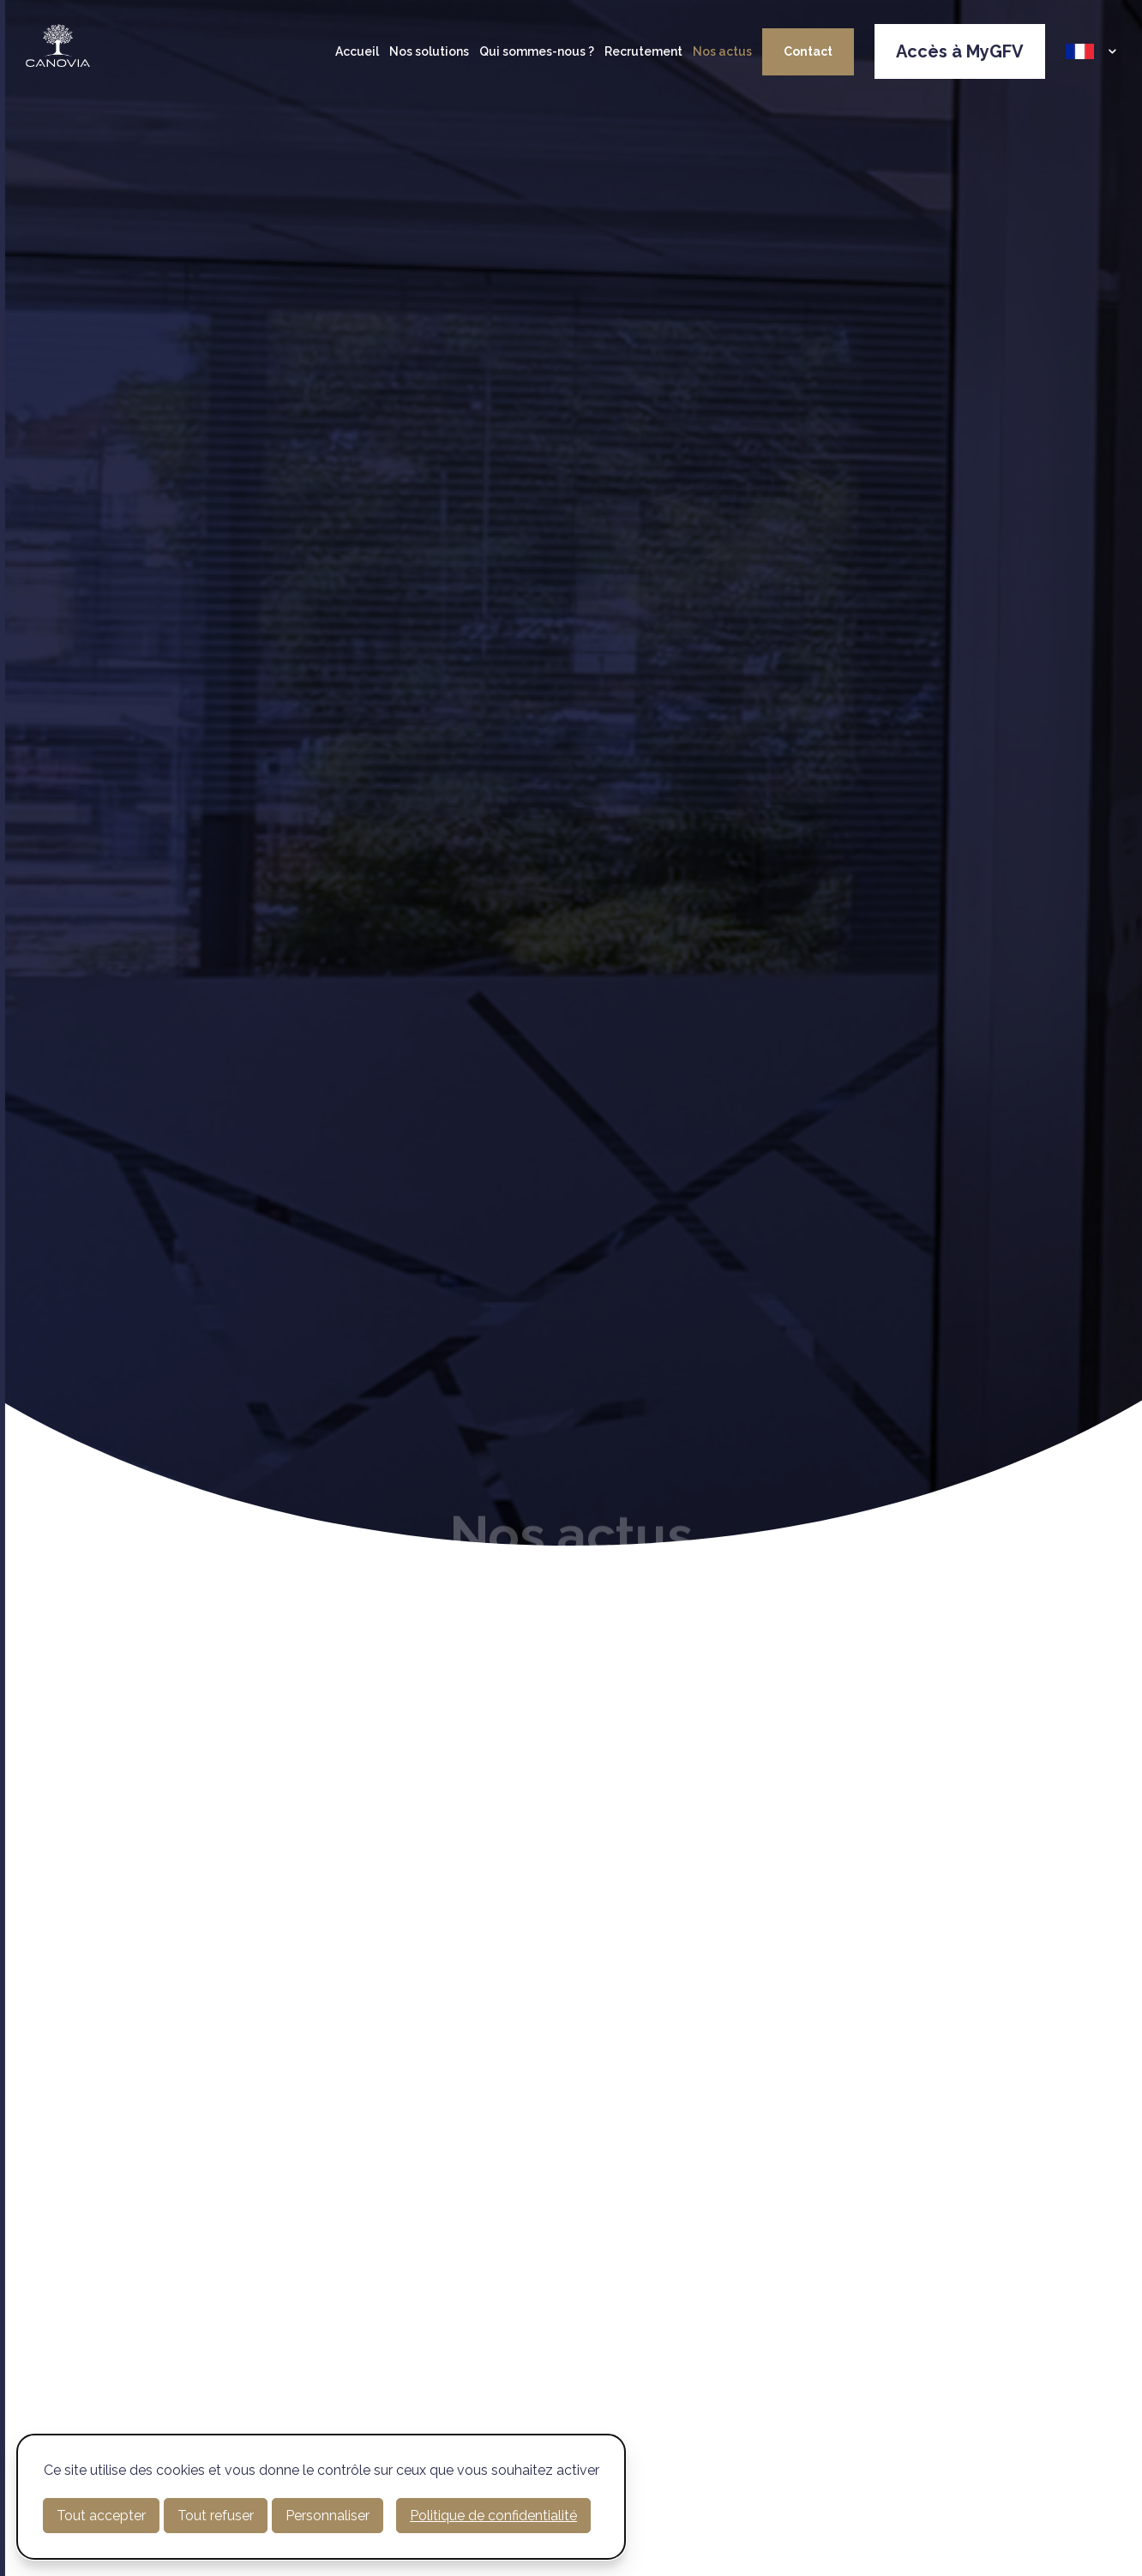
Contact (808, 51)
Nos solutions (429, 51)
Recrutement (643, 51)
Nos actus (722, 51)
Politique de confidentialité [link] (493, 2515)
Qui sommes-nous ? (536, 51)
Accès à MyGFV (960, 51)
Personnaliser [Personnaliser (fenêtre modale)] (328, 2515)
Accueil (357, 51)
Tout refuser (215, 2515)
